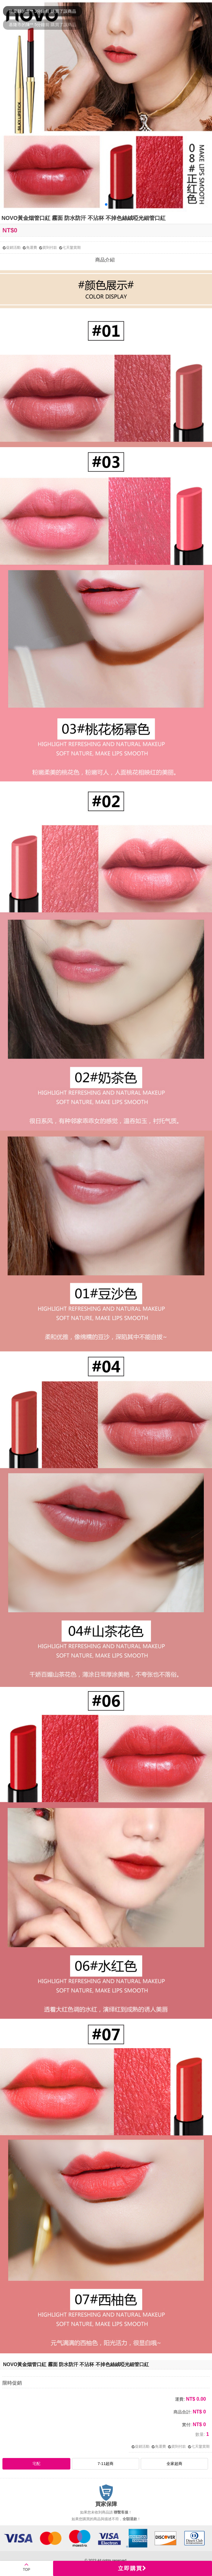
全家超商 (174, 2463)
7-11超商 (106, 2463)
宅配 (36, 2463)
